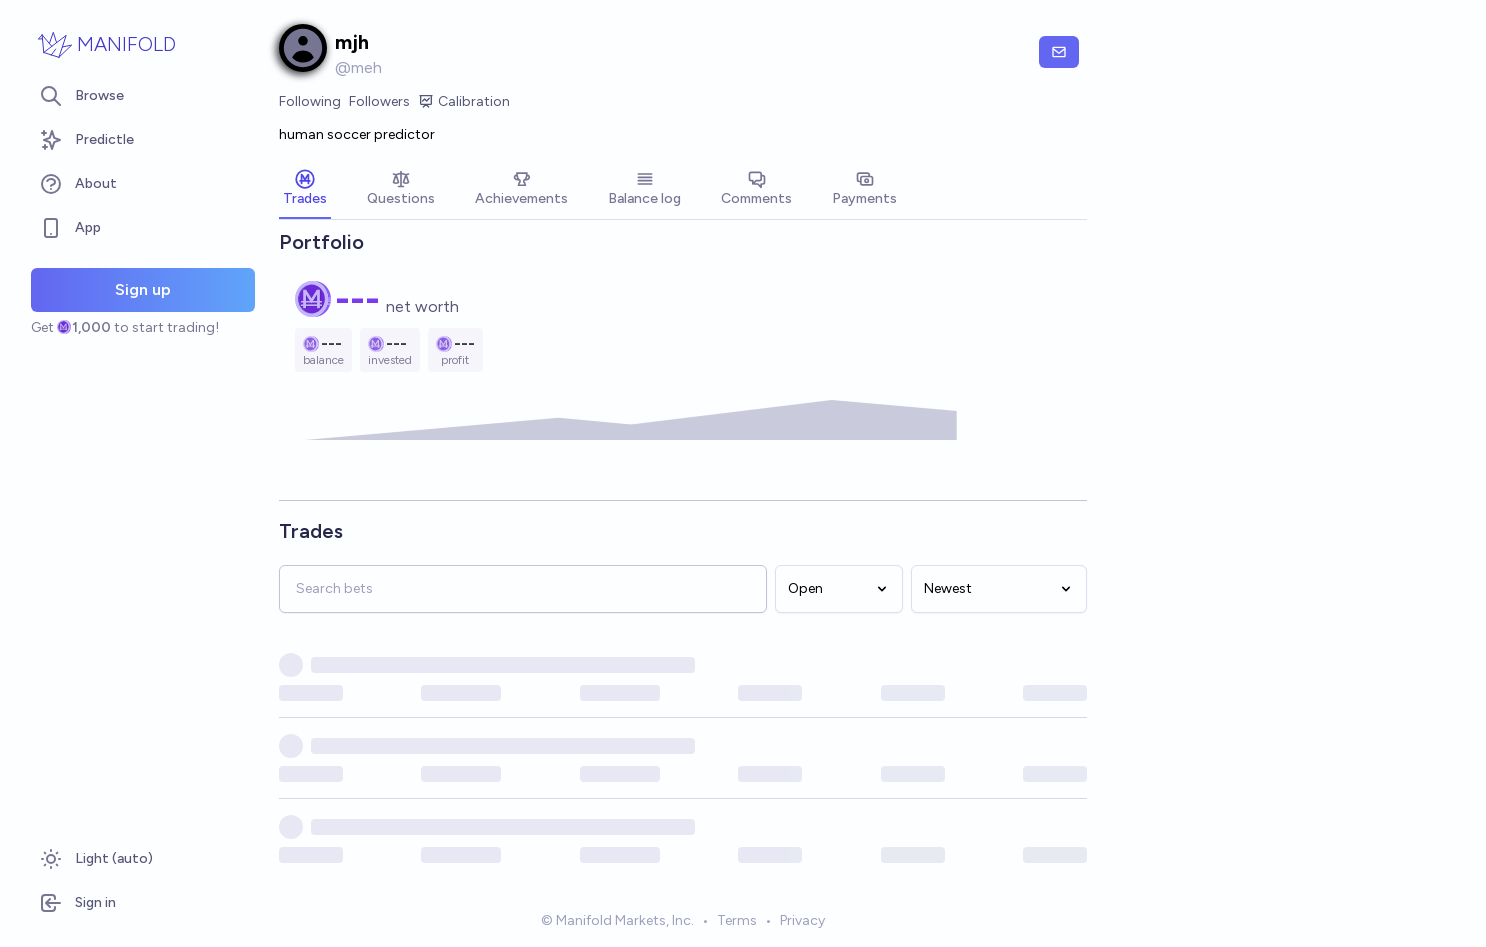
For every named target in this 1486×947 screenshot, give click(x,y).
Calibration (464, 102)
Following (310, 101)
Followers (379, 101)
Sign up (143, 289)
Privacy (802, 920)
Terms (737, 920)
